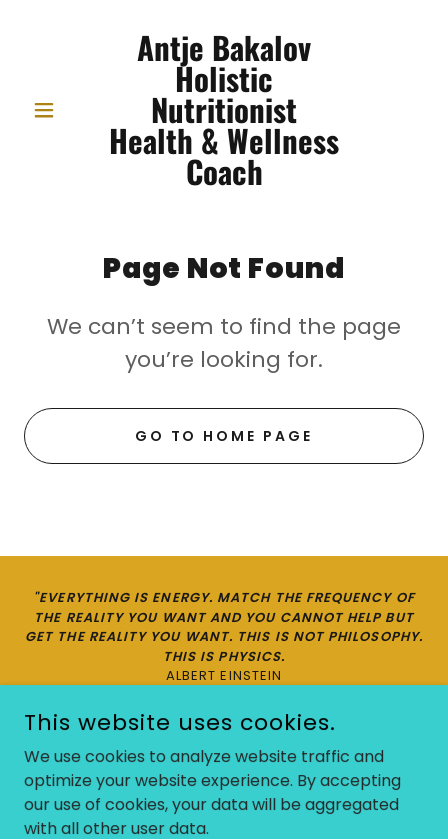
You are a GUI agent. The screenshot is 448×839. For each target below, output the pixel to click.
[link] (224, 109)
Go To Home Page (224, 436)
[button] (54, 110)
